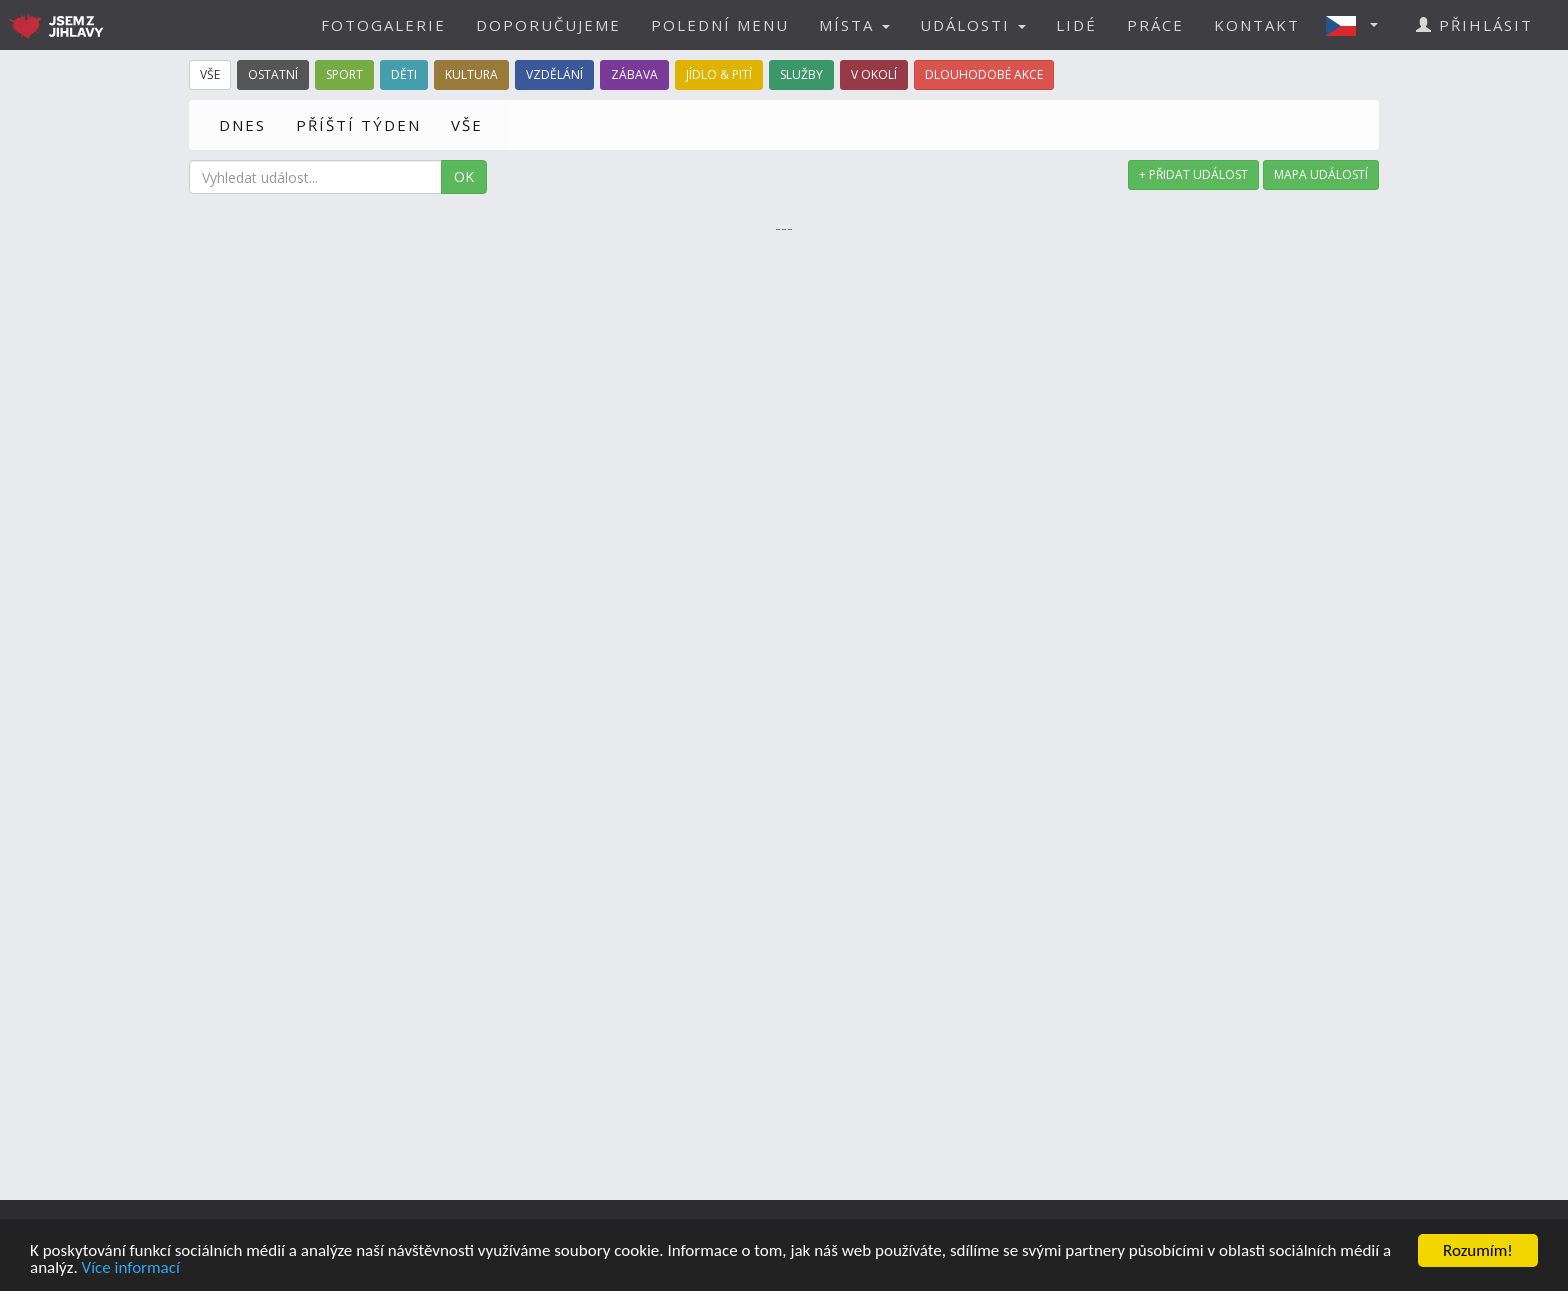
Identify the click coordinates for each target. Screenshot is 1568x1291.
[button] (1358, 25)
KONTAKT (1257, 25)
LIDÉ (1076, 25)
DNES (242, 125)
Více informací (131, 1268)
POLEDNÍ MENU (720, 25)
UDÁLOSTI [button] (973, 25)
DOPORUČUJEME (548, 25)
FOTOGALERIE (383, 25)
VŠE (467, 125)
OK (464, 176)
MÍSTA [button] (854, 25)
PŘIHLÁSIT (1474, 25)
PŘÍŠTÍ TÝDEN (358, 125)
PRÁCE (1155, 25)
